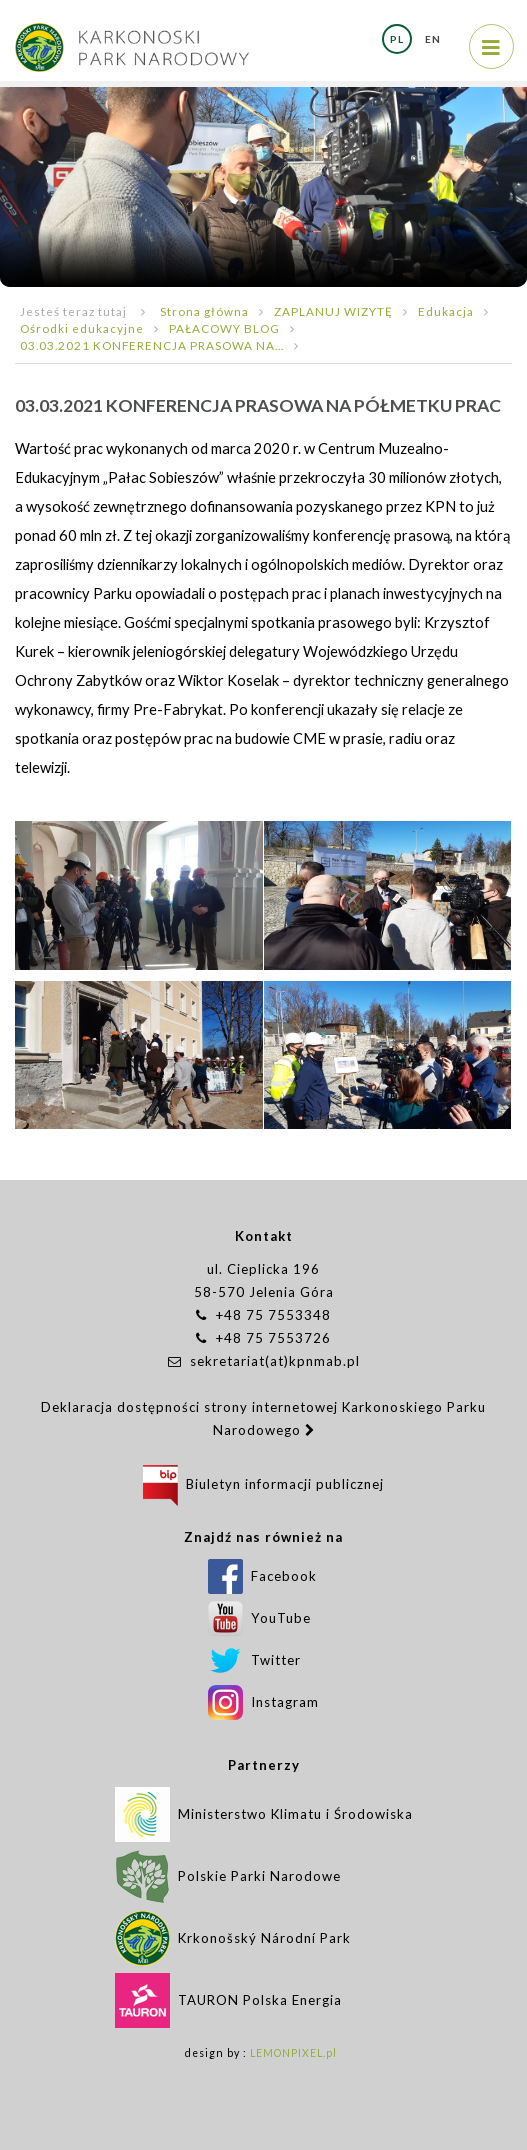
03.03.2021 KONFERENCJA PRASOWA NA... (152, 345)
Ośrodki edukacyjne (82, 328)
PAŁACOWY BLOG (224, 328)
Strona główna (204, 311)
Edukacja (446, 311)
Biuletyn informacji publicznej (263, 1484)
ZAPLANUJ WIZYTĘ (333, 311)
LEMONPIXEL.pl (293, 2053)
